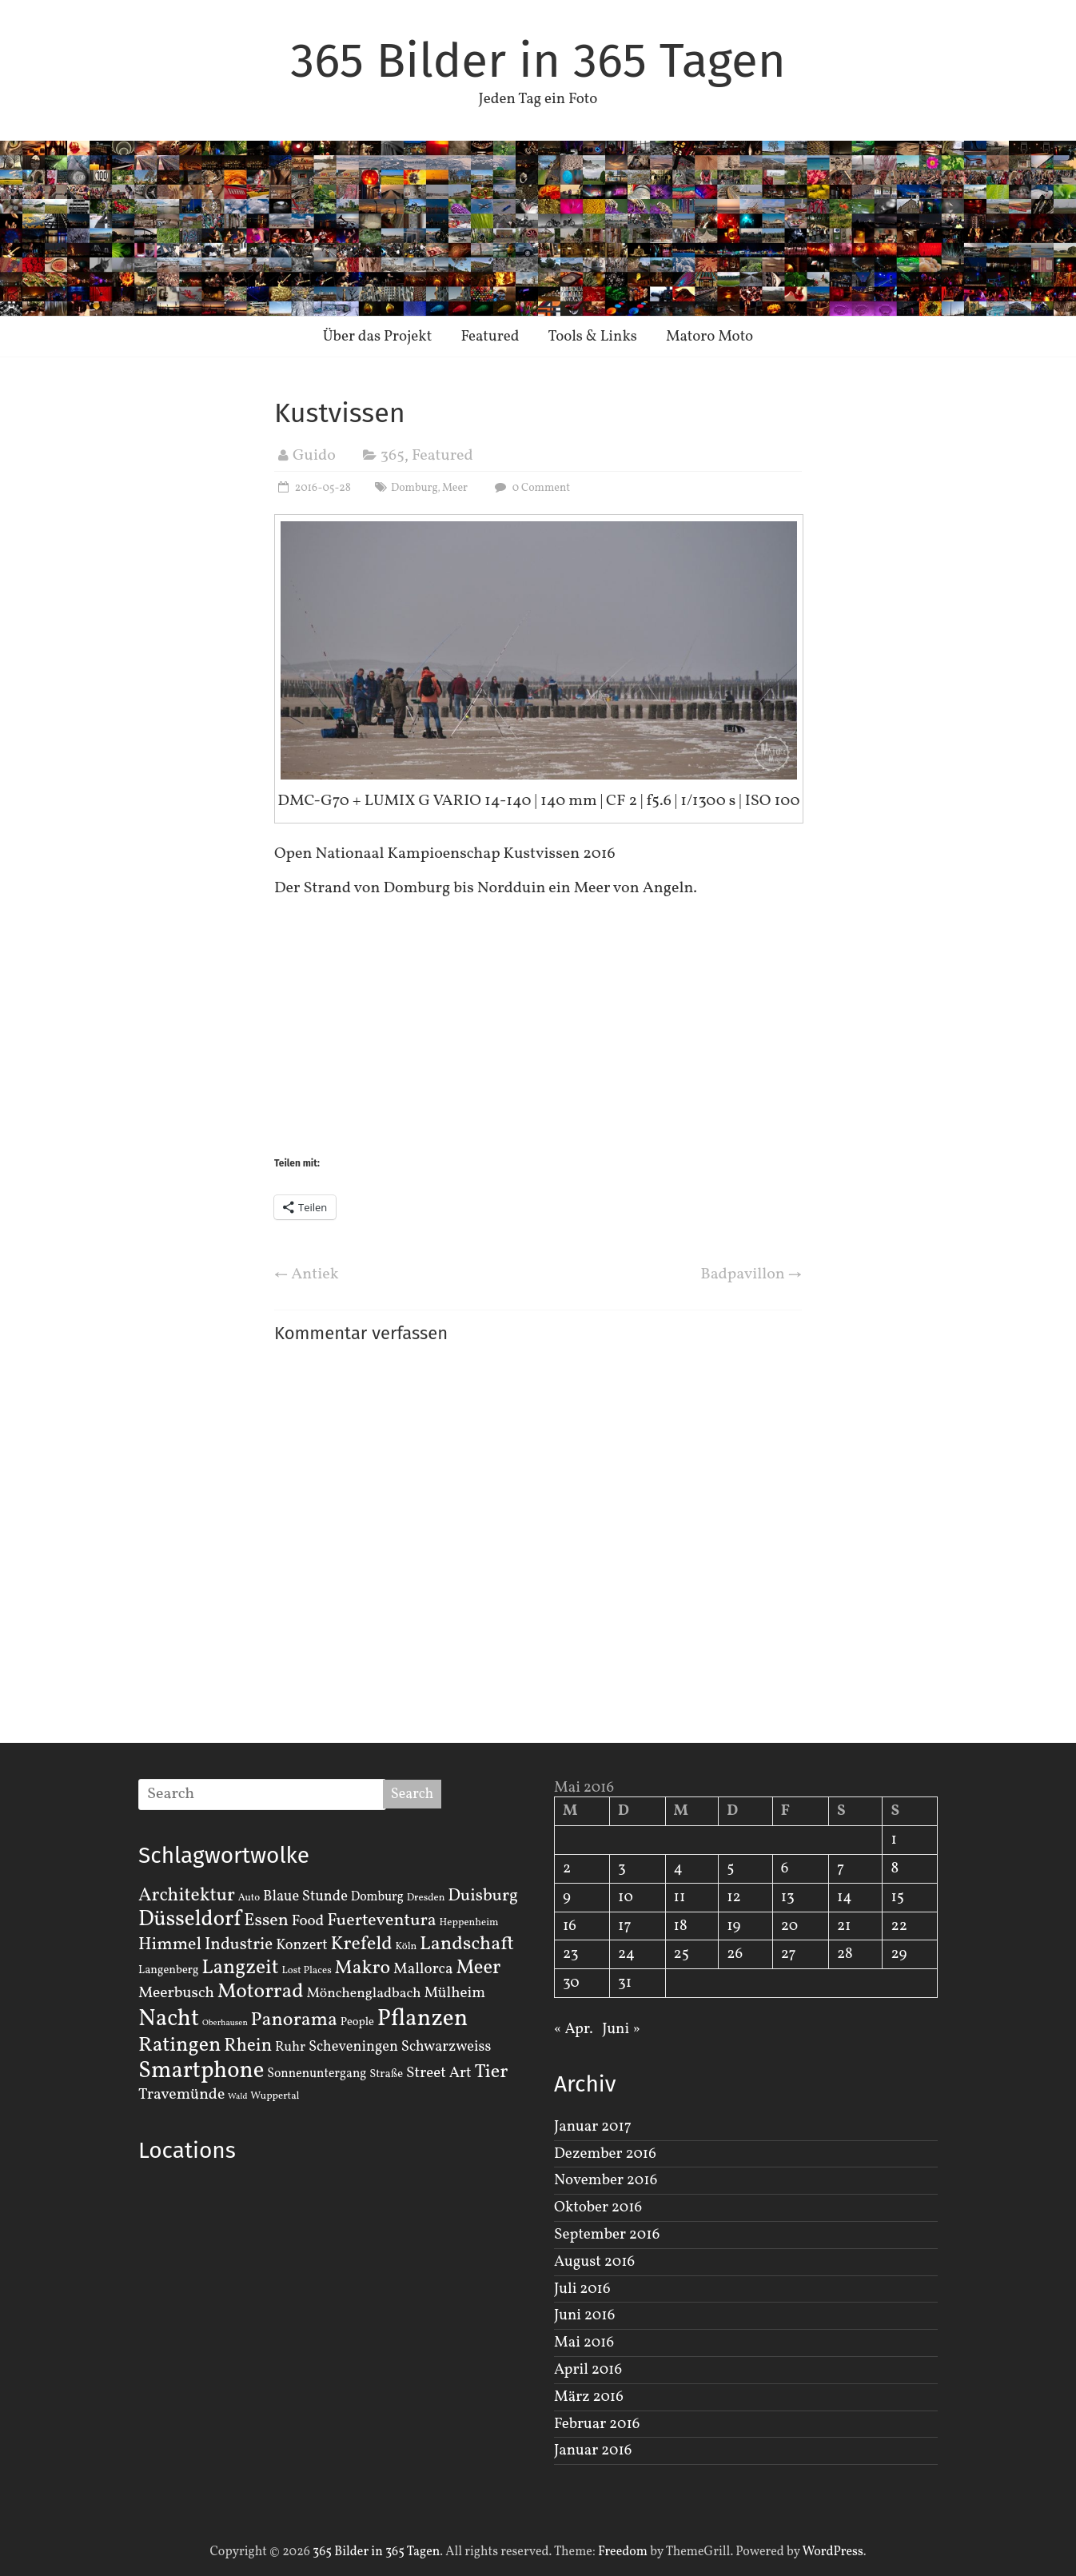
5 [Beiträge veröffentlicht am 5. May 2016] (730, 1868)
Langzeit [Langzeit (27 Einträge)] (240, 1968)
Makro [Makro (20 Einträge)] (363, 1968)
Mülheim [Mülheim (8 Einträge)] (454, 1993)
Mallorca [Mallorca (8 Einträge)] (423, 1969)
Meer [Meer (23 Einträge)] (478, 1968)
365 (392, 456)
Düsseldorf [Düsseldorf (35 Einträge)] (189, 1919)
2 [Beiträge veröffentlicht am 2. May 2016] (567, 1868)
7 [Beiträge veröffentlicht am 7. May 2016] (840, 1868)
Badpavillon (751, 1274)
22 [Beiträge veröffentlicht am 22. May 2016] (899, 1926)
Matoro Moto (709, 336)
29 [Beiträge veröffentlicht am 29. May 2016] (899, 1954)
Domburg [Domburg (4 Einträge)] (377, 1897)
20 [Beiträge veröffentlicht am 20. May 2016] (789, 1926)
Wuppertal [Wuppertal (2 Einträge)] (274, 2096)
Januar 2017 (593, 2126)
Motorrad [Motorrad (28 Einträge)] (260, 1992)
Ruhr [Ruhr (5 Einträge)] (290, 2047)
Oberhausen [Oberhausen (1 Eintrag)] (225, 2023)
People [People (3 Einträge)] (357, 2022)
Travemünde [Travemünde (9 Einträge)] (181, 2095)
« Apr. (573, 2029)
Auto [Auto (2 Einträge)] (249, 1898)
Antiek (306, 1274)
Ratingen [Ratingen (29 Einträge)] (179, 2045)
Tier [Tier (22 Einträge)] (491, 2072)
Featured (489, 336)
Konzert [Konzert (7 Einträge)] (302, 1945)
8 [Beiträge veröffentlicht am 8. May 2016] (895, 1868)
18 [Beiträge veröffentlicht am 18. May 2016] (680, 1926)
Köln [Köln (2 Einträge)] (406, 1947)
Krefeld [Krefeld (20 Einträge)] (361, 1944)
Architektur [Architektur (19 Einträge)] (186, 1895)
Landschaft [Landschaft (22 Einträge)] (467, 1944)
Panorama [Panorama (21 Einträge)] (294, 2020)
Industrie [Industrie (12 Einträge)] (239, 1944)
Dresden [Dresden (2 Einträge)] (426, 1898)
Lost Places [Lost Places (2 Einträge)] (307, 1971)
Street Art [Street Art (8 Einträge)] (439, 2073)
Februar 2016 (597, 2424)
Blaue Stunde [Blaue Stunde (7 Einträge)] (305, 1896)
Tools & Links (592, 336)
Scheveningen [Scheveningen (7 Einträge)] (353, 2046)
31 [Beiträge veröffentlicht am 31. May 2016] (625, 1982)
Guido (314, 456)
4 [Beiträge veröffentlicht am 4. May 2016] (678, 1868)
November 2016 (605, 2180)
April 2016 (588, 2369)
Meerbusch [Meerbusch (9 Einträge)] (176, 1993)
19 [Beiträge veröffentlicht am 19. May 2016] (733, 1926)
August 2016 (594, 2261)
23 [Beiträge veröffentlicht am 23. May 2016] (570, 1954)
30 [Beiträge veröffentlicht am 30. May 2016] (571, 1982)
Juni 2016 (584, 2315)
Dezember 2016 (605, 2153)
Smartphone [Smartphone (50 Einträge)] (201, 2072)
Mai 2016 (584, 2342)
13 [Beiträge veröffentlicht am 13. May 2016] (788, 1897)
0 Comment (530, 488)
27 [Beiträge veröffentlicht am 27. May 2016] (788, 1954)
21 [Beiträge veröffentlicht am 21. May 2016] (844, 1926)
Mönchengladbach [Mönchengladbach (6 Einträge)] (364, 1994)
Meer (455, 488)
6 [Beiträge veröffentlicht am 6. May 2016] (785, 1868)
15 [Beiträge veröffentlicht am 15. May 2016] (897, 1897)
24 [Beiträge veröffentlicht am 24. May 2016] (626, 1954)
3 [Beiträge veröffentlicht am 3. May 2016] (622, 1868)
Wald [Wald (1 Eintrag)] (237, 2097)
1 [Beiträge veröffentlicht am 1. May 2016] (893, 1839)
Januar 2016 (593, 2450)
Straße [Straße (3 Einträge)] (386, 2074)
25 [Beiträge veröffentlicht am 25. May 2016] (681, 1954)
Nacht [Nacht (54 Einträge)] (168, 2019)
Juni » (621, 2029)
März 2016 (589, 2397)
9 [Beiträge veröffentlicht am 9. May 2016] (567, 1897)
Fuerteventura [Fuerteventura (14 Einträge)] (381, 1920)
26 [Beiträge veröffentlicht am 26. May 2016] (735, 1954)
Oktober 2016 (598, 2207)
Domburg (414, 488)
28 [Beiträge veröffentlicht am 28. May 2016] (845, 1954)
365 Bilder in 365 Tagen (538, 61)
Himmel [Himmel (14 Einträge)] (169, 1944)
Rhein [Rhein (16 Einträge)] (248, 2046)
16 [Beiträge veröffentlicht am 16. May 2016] (569, 1926)
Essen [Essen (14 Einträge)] (266, 1920)
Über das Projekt (377, 336)
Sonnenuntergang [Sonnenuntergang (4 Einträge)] (316, 2074)
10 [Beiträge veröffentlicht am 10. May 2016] (625, 1897)
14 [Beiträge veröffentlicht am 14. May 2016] (844, 1897)
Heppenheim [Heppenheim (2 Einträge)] (469, 1923)
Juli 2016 (582, 2289)
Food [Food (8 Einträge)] (308, 1921)
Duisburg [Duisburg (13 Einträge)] (483, 1896)
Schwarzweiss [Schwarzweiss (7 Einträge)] (446, 2046)
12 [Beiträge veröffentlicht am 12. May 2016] (734, 1897)
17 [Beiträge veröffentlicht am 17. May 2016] (625, 1926)
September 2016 (607, 2234)
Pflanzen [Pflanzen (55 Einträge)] (422, 2019)
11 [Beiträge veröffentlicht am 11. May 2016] (680, 1897)
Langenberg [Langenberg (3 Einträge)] (168, 1970)
